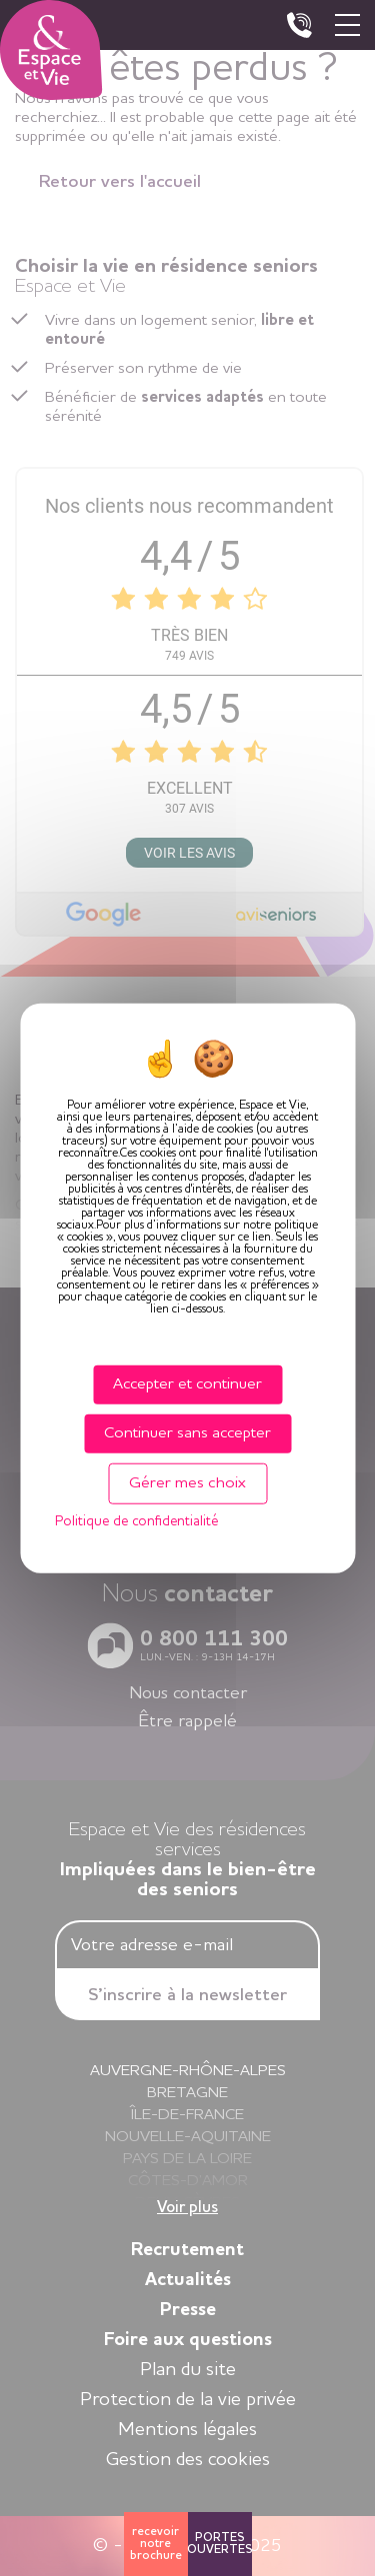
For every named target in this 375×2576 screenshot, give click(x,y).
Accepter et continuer (187, 1383)
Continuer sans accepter (187, 1432)
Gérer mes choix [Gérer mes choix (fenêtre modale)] (187, 1483)
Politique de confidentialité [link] (136, 1521)
